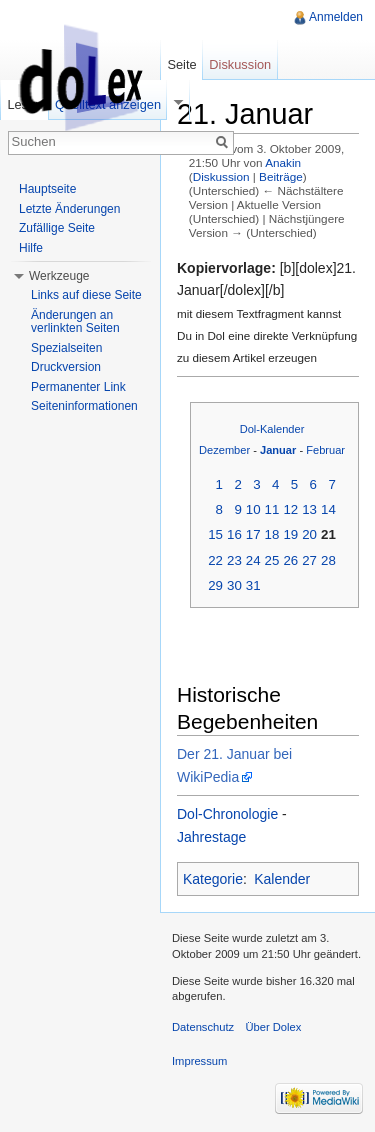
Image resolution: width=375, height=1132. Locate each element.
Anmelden (336, 17)
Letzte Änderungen (69, 209)
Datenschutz (203, 1027)
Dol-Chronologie (227, 814)
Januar (278, 450)
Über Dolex (273, 1027)
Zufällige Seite (57, 228)
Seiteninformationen (84, 406)
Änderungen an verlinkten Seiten (75, 322)
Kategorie (213, 879)
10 (253, 509)
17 (253, 534)
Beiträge (281, 176)
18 (272, 534)
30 (234, 585)
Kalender (282, 879)
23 (234, 560)
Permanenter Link (78, 387)
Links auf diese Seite (86, 295)
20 (309, 534)
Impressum (199, 1061)
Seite (181, 64)
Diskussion (221, 176)
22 (215, 560)
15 (215, 534)
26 (290, 560)
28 (328, 560)
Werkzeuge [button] (59, 276)
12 (290, 509)
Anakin (283, 162)
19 (290, 534)
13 (309, 509)
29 (215, 585)
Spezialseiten (66, 348)
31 (253, 585)
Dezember (224, 450)
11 (272, 509)
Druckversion (66, 367)
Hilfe (31, 248)
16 (234, 534)
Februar (325, 450)
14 (328, 509)
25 (272, 560)
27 (309, 560)
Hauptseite (47, 189)
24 (253, 560)
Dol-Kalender (272, 429)
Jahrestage (211, 837)
